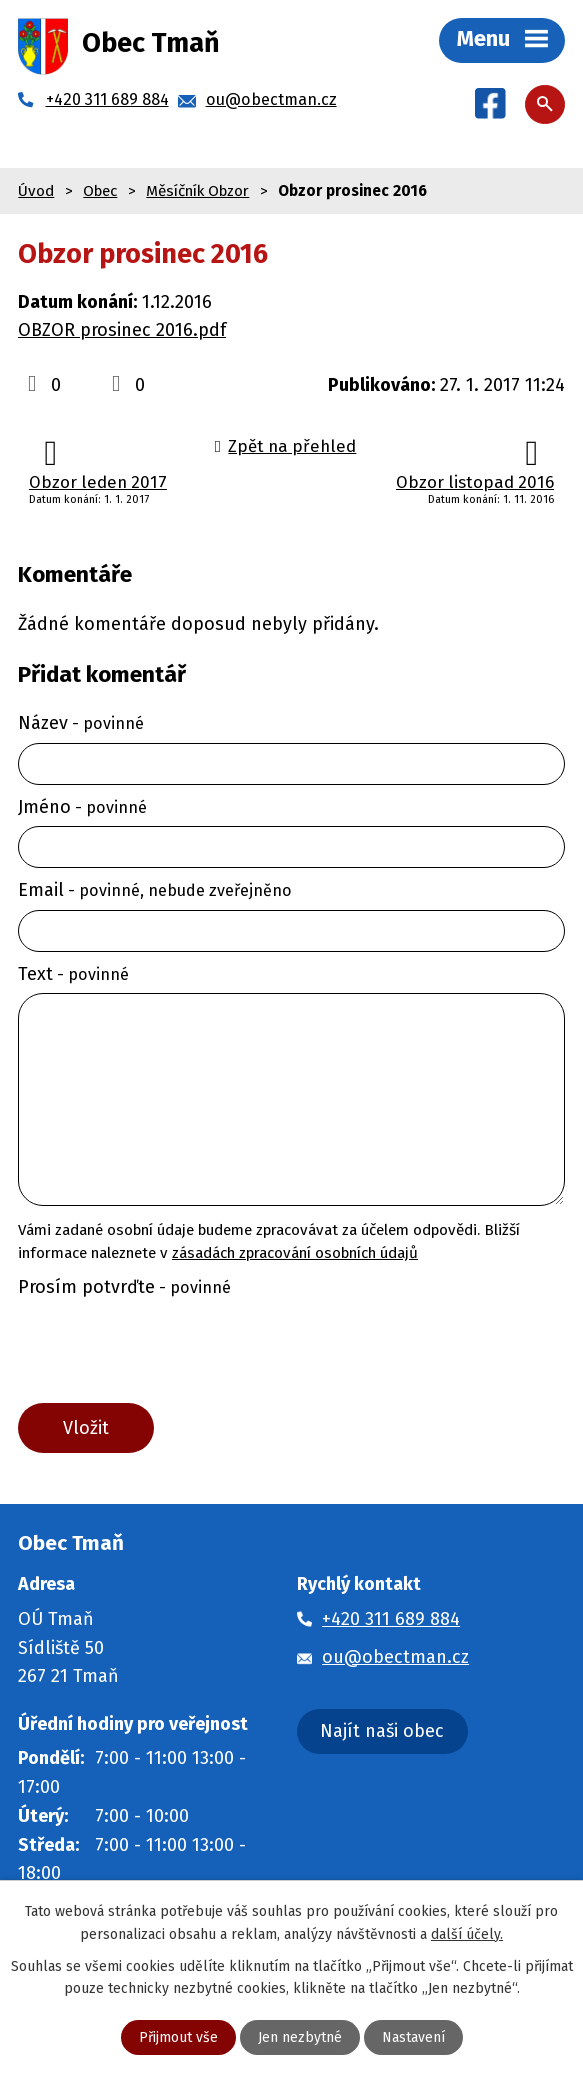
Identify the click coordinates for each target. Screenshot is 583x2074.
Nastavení (413, 2037)
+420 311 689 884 (391, 1619)
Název (81, 723)
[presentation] (163, 1355)
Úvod (36, 191)
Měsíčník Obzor (197, 191)
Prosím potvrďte (124, 1287)
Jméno (82, 807)
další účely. (467, 1933)
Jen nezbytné (300, 2037)
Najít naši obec (382, 1731)
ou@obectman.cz (395, 1657)
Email (155, 890)
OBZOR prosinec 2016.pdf (122, 330)
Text (73, 974)
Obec (100, 191)
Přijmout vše (178, 2037)
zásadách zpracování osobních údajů (295, 1253)
